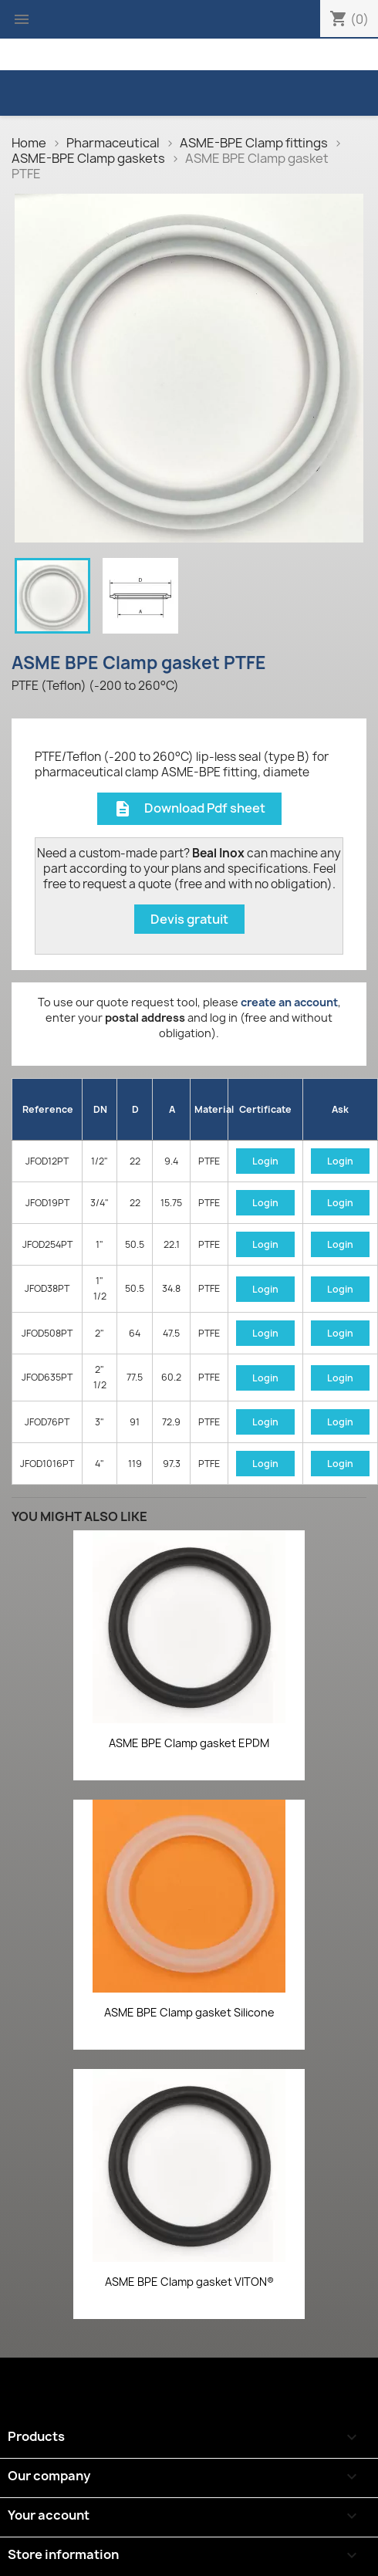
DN (100, 1109)
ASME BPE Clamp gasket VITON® (189, 2281)
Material (211, 1109)
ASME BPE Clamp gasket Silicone (189, 2012)
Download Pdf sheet (189, 809)
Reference (47, 1109)
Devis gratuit (189, 919)
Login (265, 1161)
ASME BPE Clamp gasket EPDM (189, 1743)
